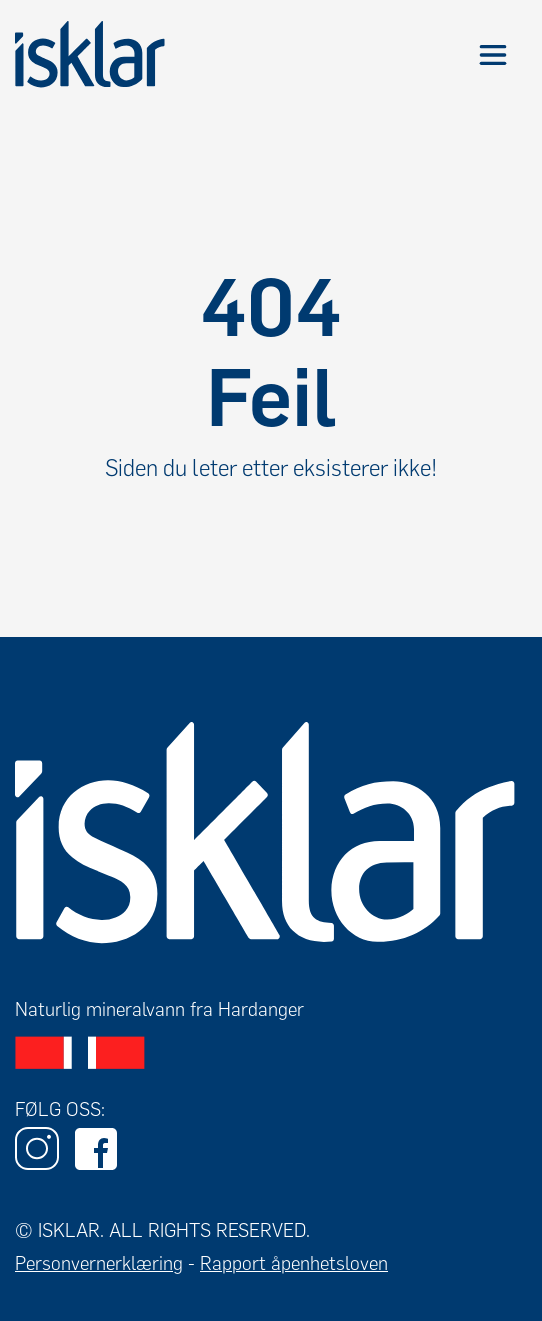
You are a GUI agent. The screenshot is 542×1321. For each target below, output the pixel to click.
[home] (90, 54)
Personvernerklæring (99, 1263)
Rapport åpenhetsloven (294, 1263)
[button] (492, 54)
